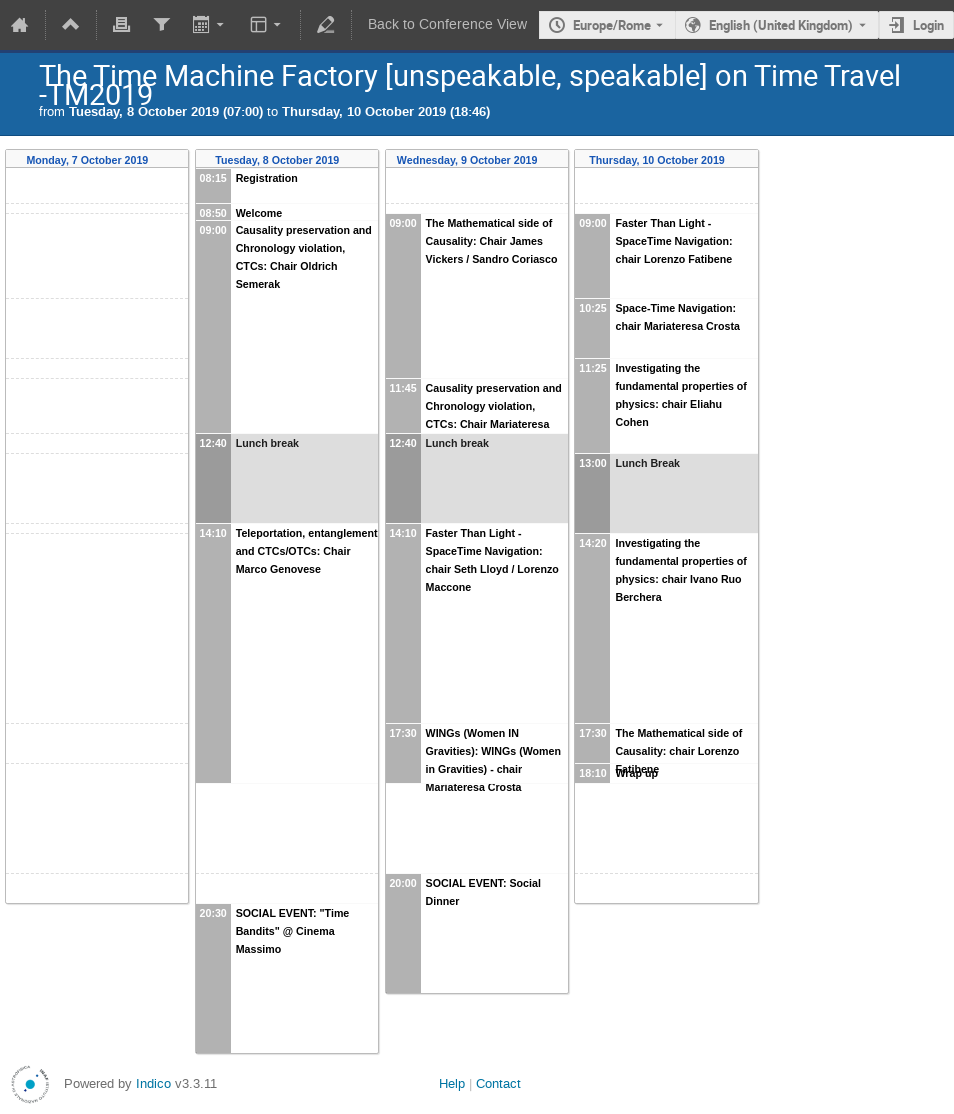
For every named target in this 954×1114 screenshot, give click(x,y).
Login (928, 25)
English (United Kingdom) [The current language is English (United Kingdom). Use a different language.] (781, 25)
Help (452, 1083)
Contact (498, 1083)
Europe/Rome (612, 25)
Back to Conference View (447, 24)
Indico (153, 1083)
